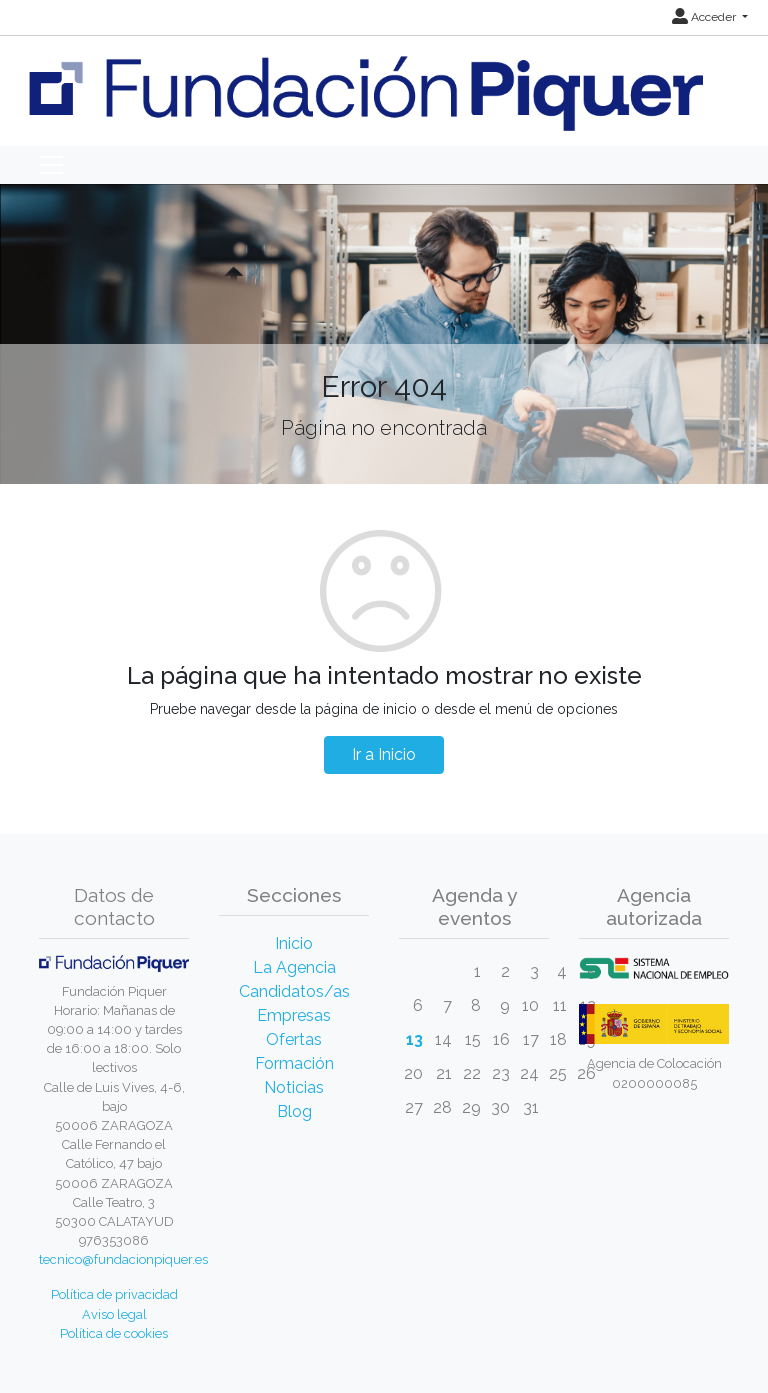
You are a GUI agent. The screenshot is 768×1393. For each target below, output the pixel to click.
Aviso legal (114, 1314)
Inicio (294, 943)
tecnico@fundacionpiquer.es (123, 1259)
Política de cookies (114, 1333)
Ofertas (294, 1039)
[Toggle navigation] (51, 165)
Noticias (294, 1087)
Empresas (294, 1015)
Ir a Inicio (384, 754)
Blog (294, 1111)
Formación (294, 1063)
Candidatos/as (294, 991)
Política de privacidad (114, 1294)
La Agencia (294, 967)
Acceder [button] (705, 17)
